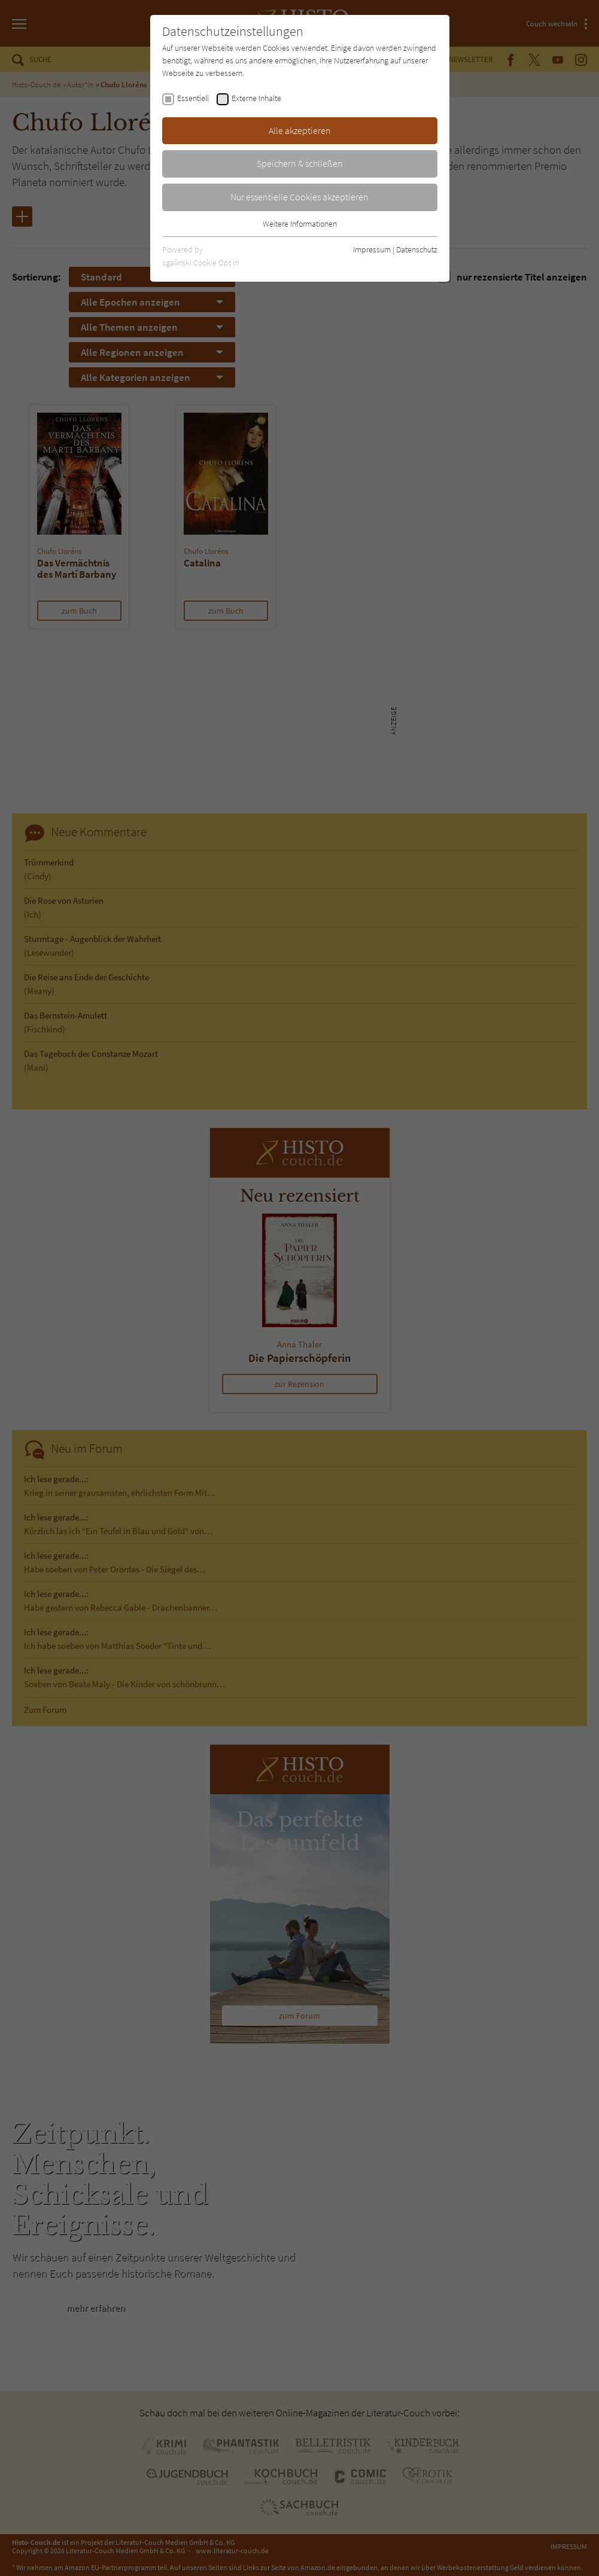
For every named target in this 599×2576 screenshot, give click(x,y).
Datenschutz (416, 249)
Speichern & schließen (300, 163)
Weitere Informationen (300, 223)
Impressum (372, 249)
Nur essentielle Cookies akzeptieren (299, 197)
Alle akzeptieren (300, 130)
